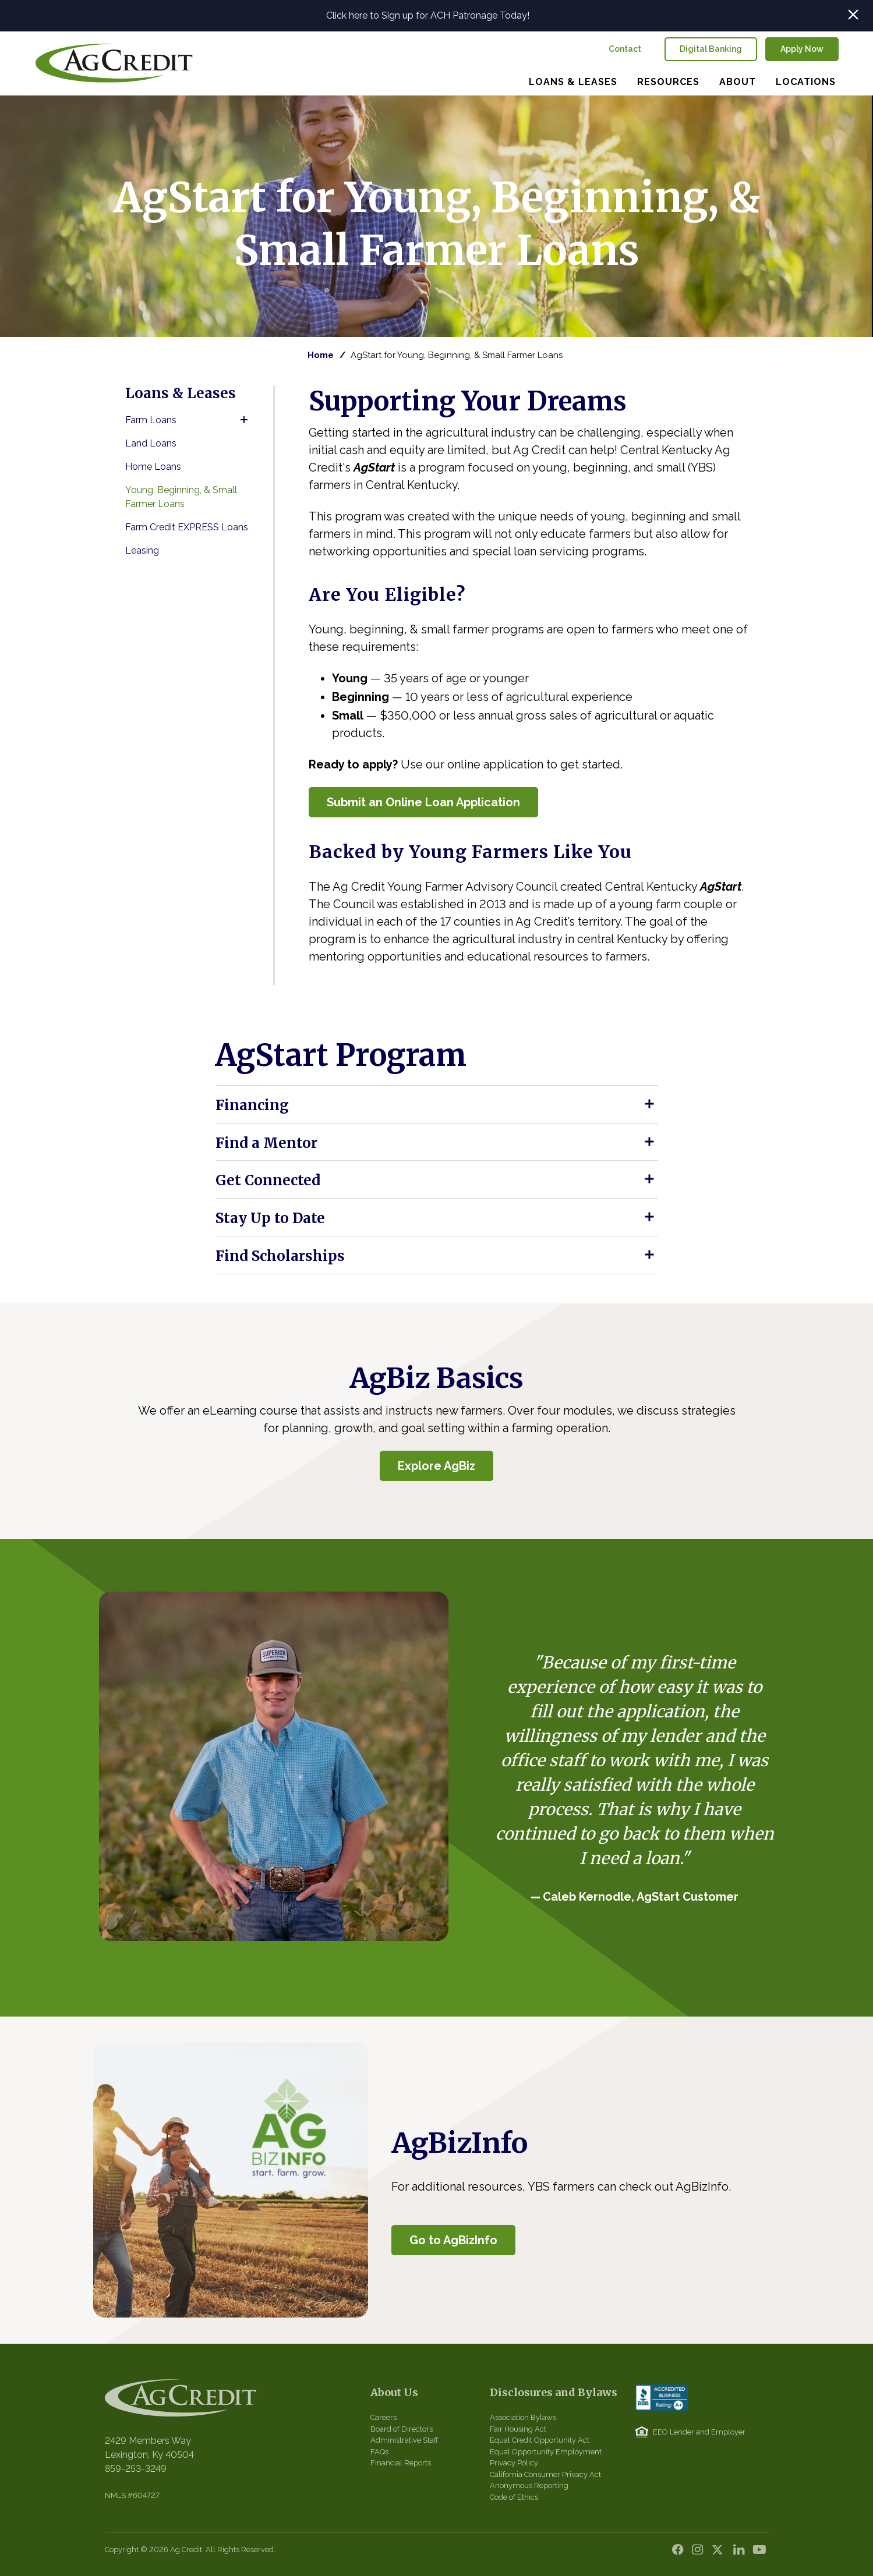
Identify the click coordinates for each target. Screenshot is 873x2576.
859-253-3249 (136, 2468)
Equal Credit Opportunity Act (539, 2440)
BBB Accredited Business (661, 2397)
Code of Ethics (514, 2497)
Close (853, 14)
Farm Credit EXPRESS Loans (186, 527)
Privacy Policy (514, 2462)
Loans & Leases (573, 81)
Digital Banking (711, 49)
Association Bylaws (523, 2417)
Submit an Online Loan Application (423, 802)
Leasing (142, 550)
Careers (383, 2417)
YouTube (760, 2552)
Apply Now (801, 49)
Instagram (700, 2552)
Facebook (681, 2552)
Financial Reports (400, 2462)
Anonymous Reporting (529, 2485)
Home (321, 355)
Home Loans (153, 466)
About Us (394, 2392)
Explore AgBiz (436, 1466)
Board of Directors (401, 2429)
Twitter (720, 2552)
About (737, 81)
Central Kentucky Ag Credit (114, 63)
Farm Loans (150, 420)
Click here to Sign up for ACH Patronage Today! (427, 15)
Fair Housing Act (518, 2429)
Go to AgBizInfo (453, 2240)
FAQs (379, 2451)
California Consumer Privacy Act (545, 2474)
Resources (668, 81)
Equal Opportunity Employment (546, 2451)
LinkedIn (740, 2552)
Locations (806, 81)
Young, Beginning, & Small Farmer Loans (181, 496)
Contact (625, 49)
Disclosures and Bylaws (553, 2392)
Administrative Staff (404, 2440)
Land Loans (150, 443)
